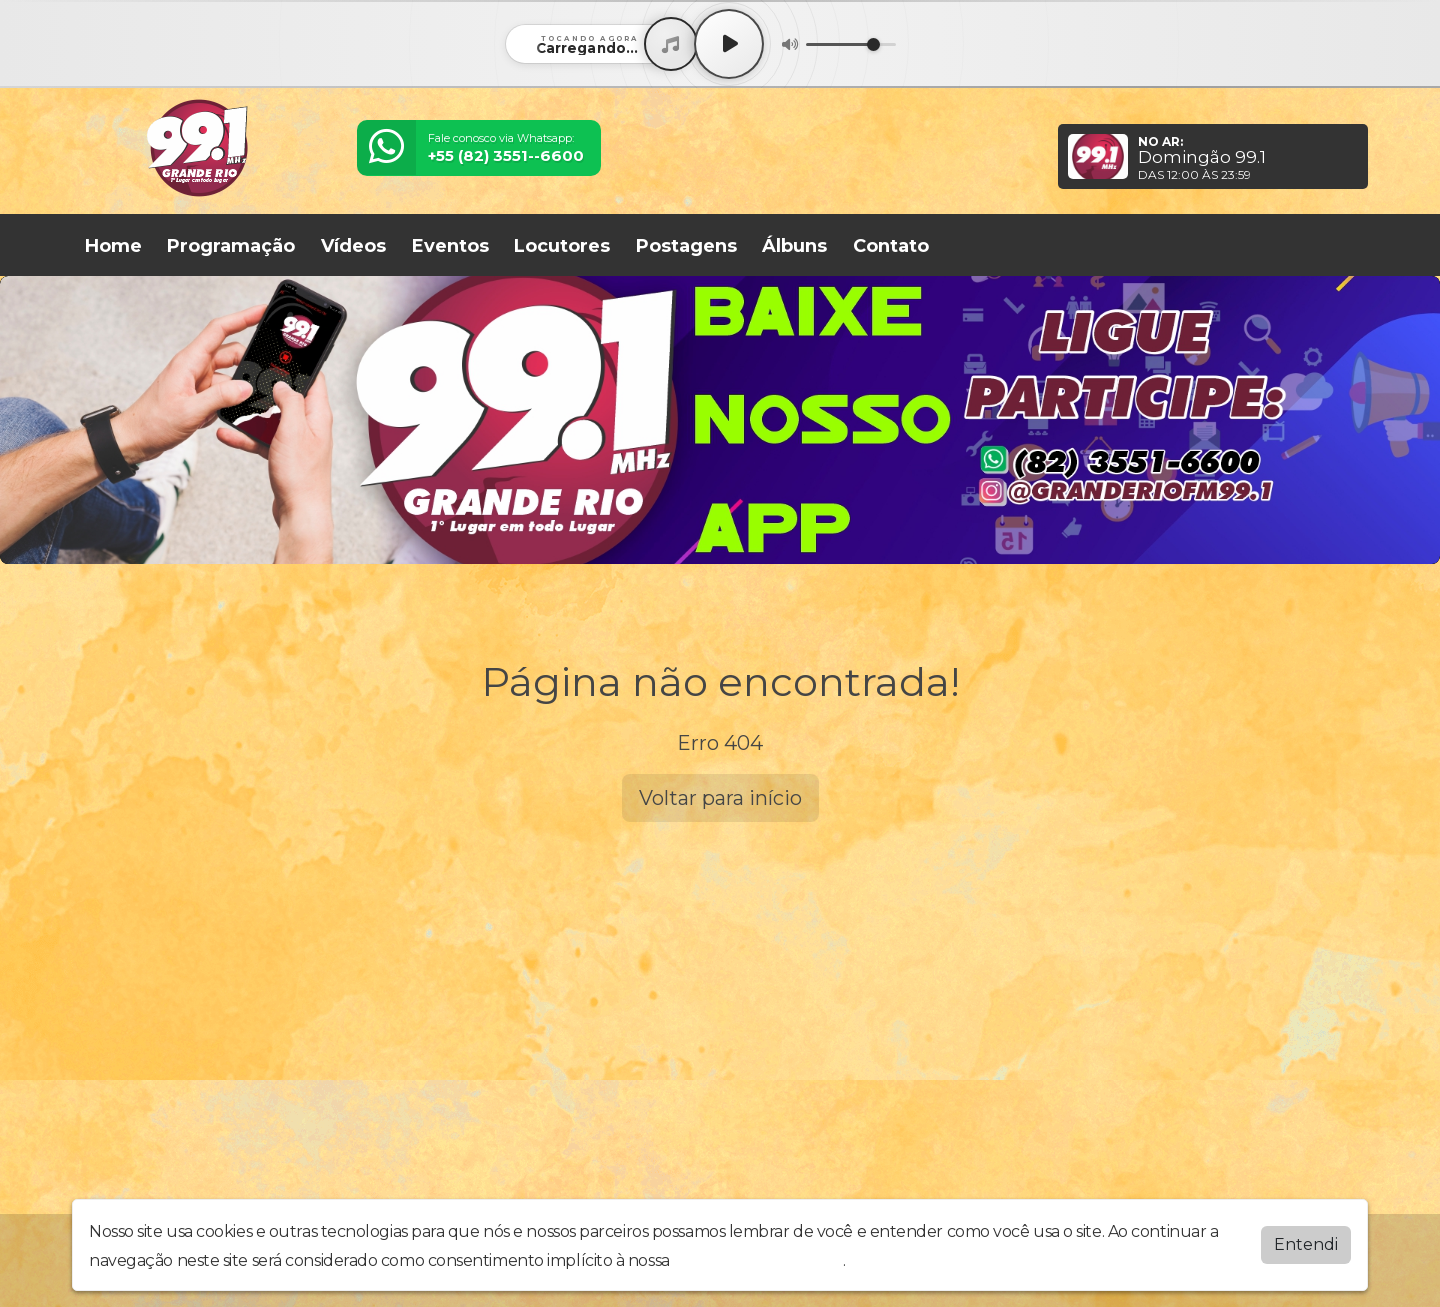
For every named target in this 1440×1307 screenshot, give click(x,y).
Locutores (562, 246)
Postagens (686, 246)
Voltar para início (720, 798)
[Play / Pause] (729, 44)
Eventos (450, 246)
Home (113, 246)
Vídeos (353, 246)
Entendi (1306, 1244)
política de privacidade (758, 1260)
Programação (231, 246)
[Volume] (851, 44)
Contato (891, 246)
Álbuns (794, 246)
